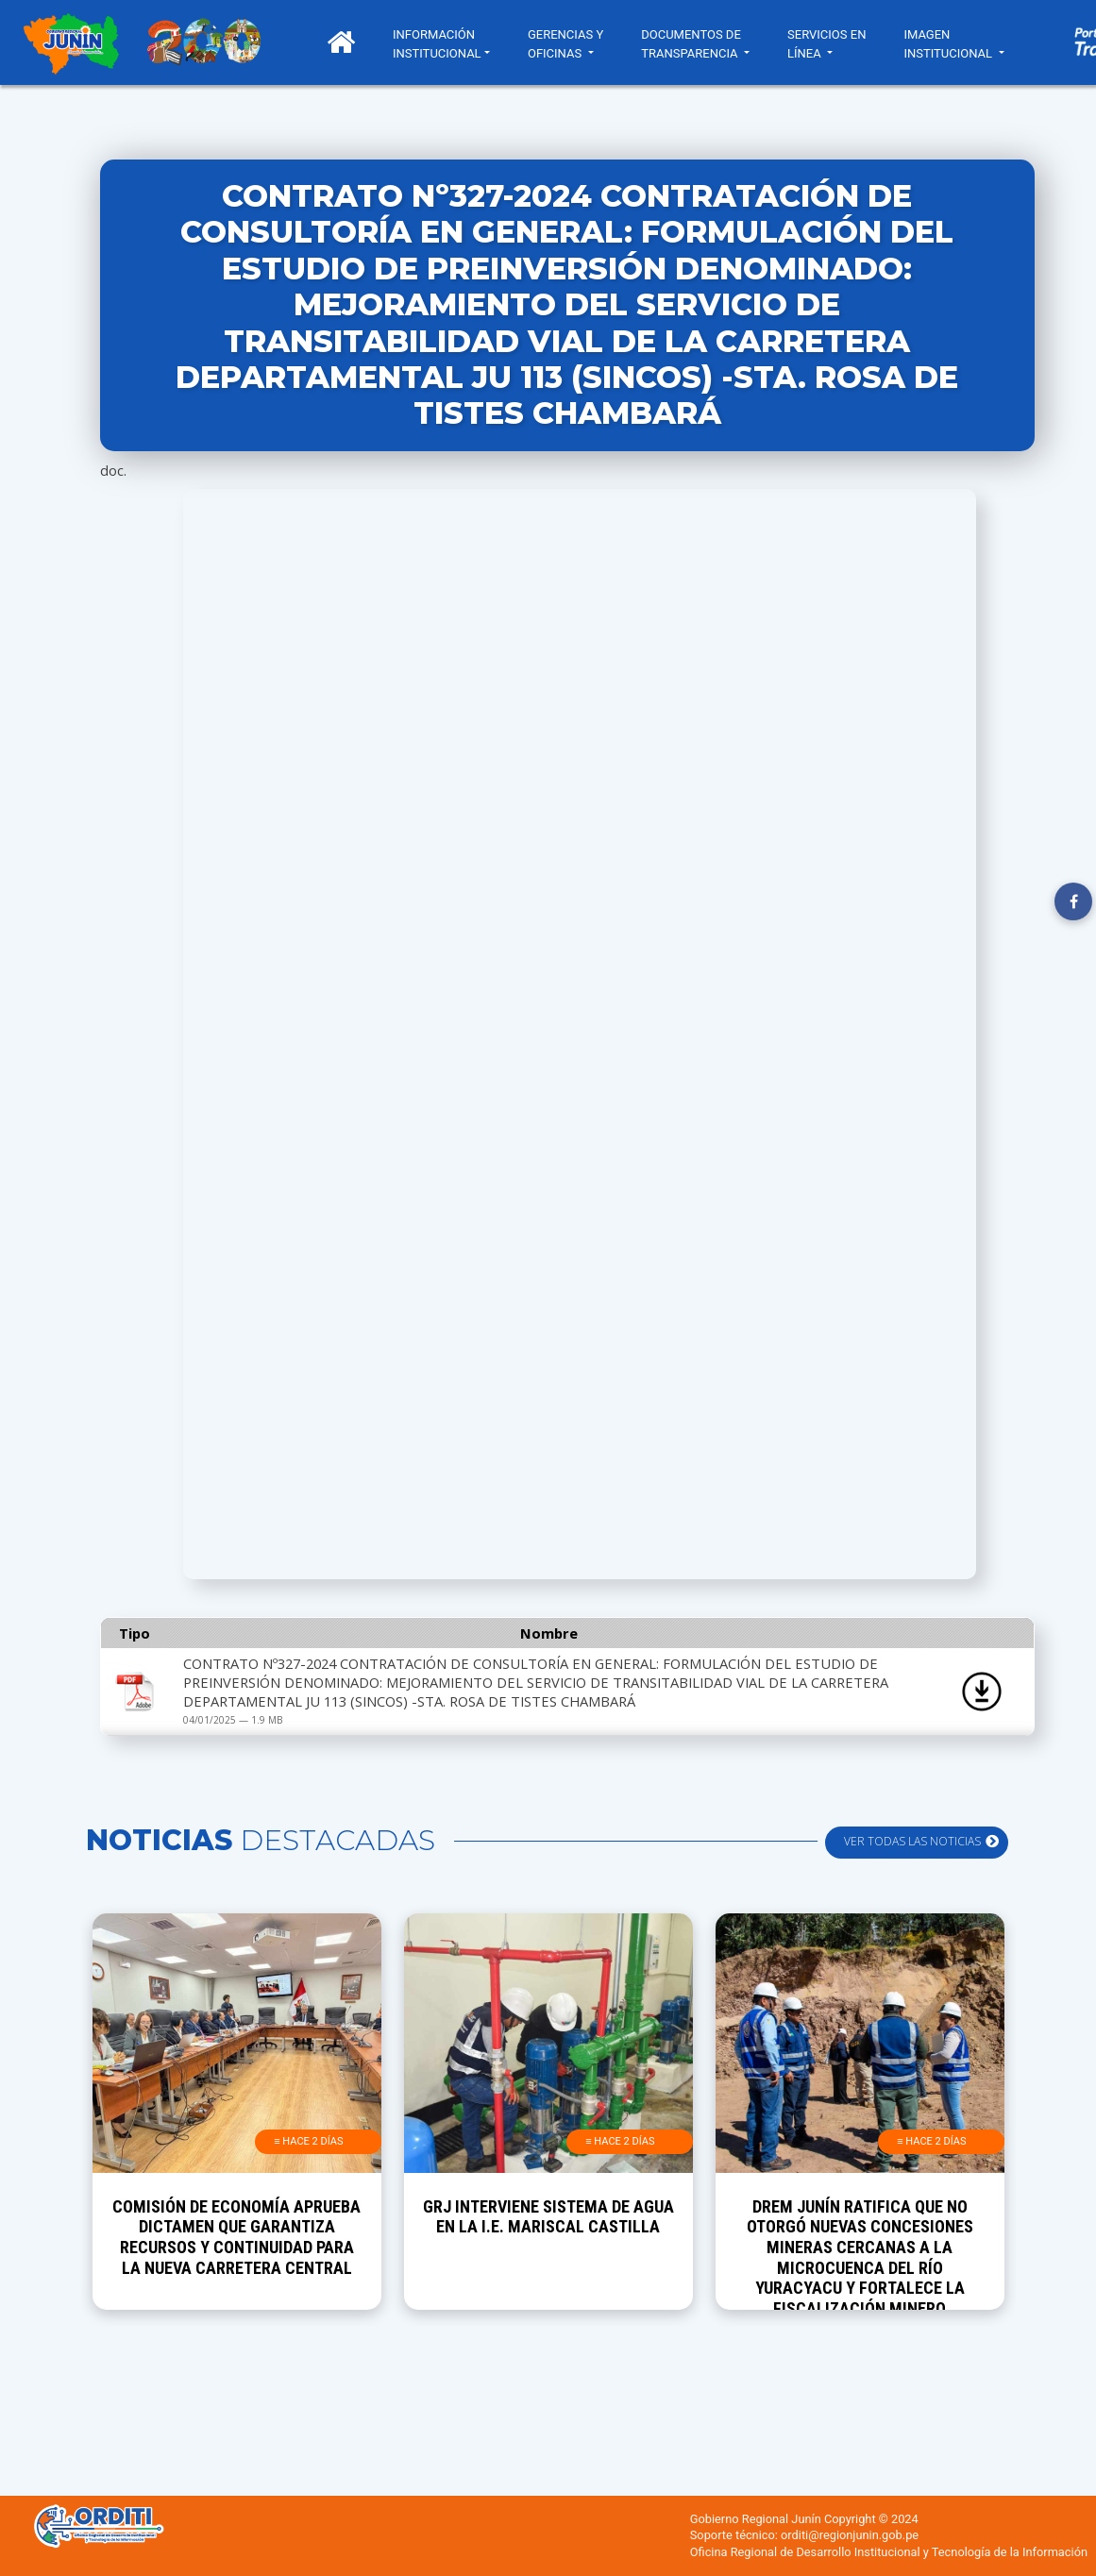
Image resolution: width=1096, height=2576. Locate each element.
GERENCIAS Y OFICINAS (565, 43)
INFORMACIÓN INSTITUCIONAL (437, 43)
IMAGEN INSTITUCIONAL (949, 43)
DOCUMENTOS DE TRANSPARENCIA (691, 43)
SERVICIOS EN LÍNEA (826, 43)
